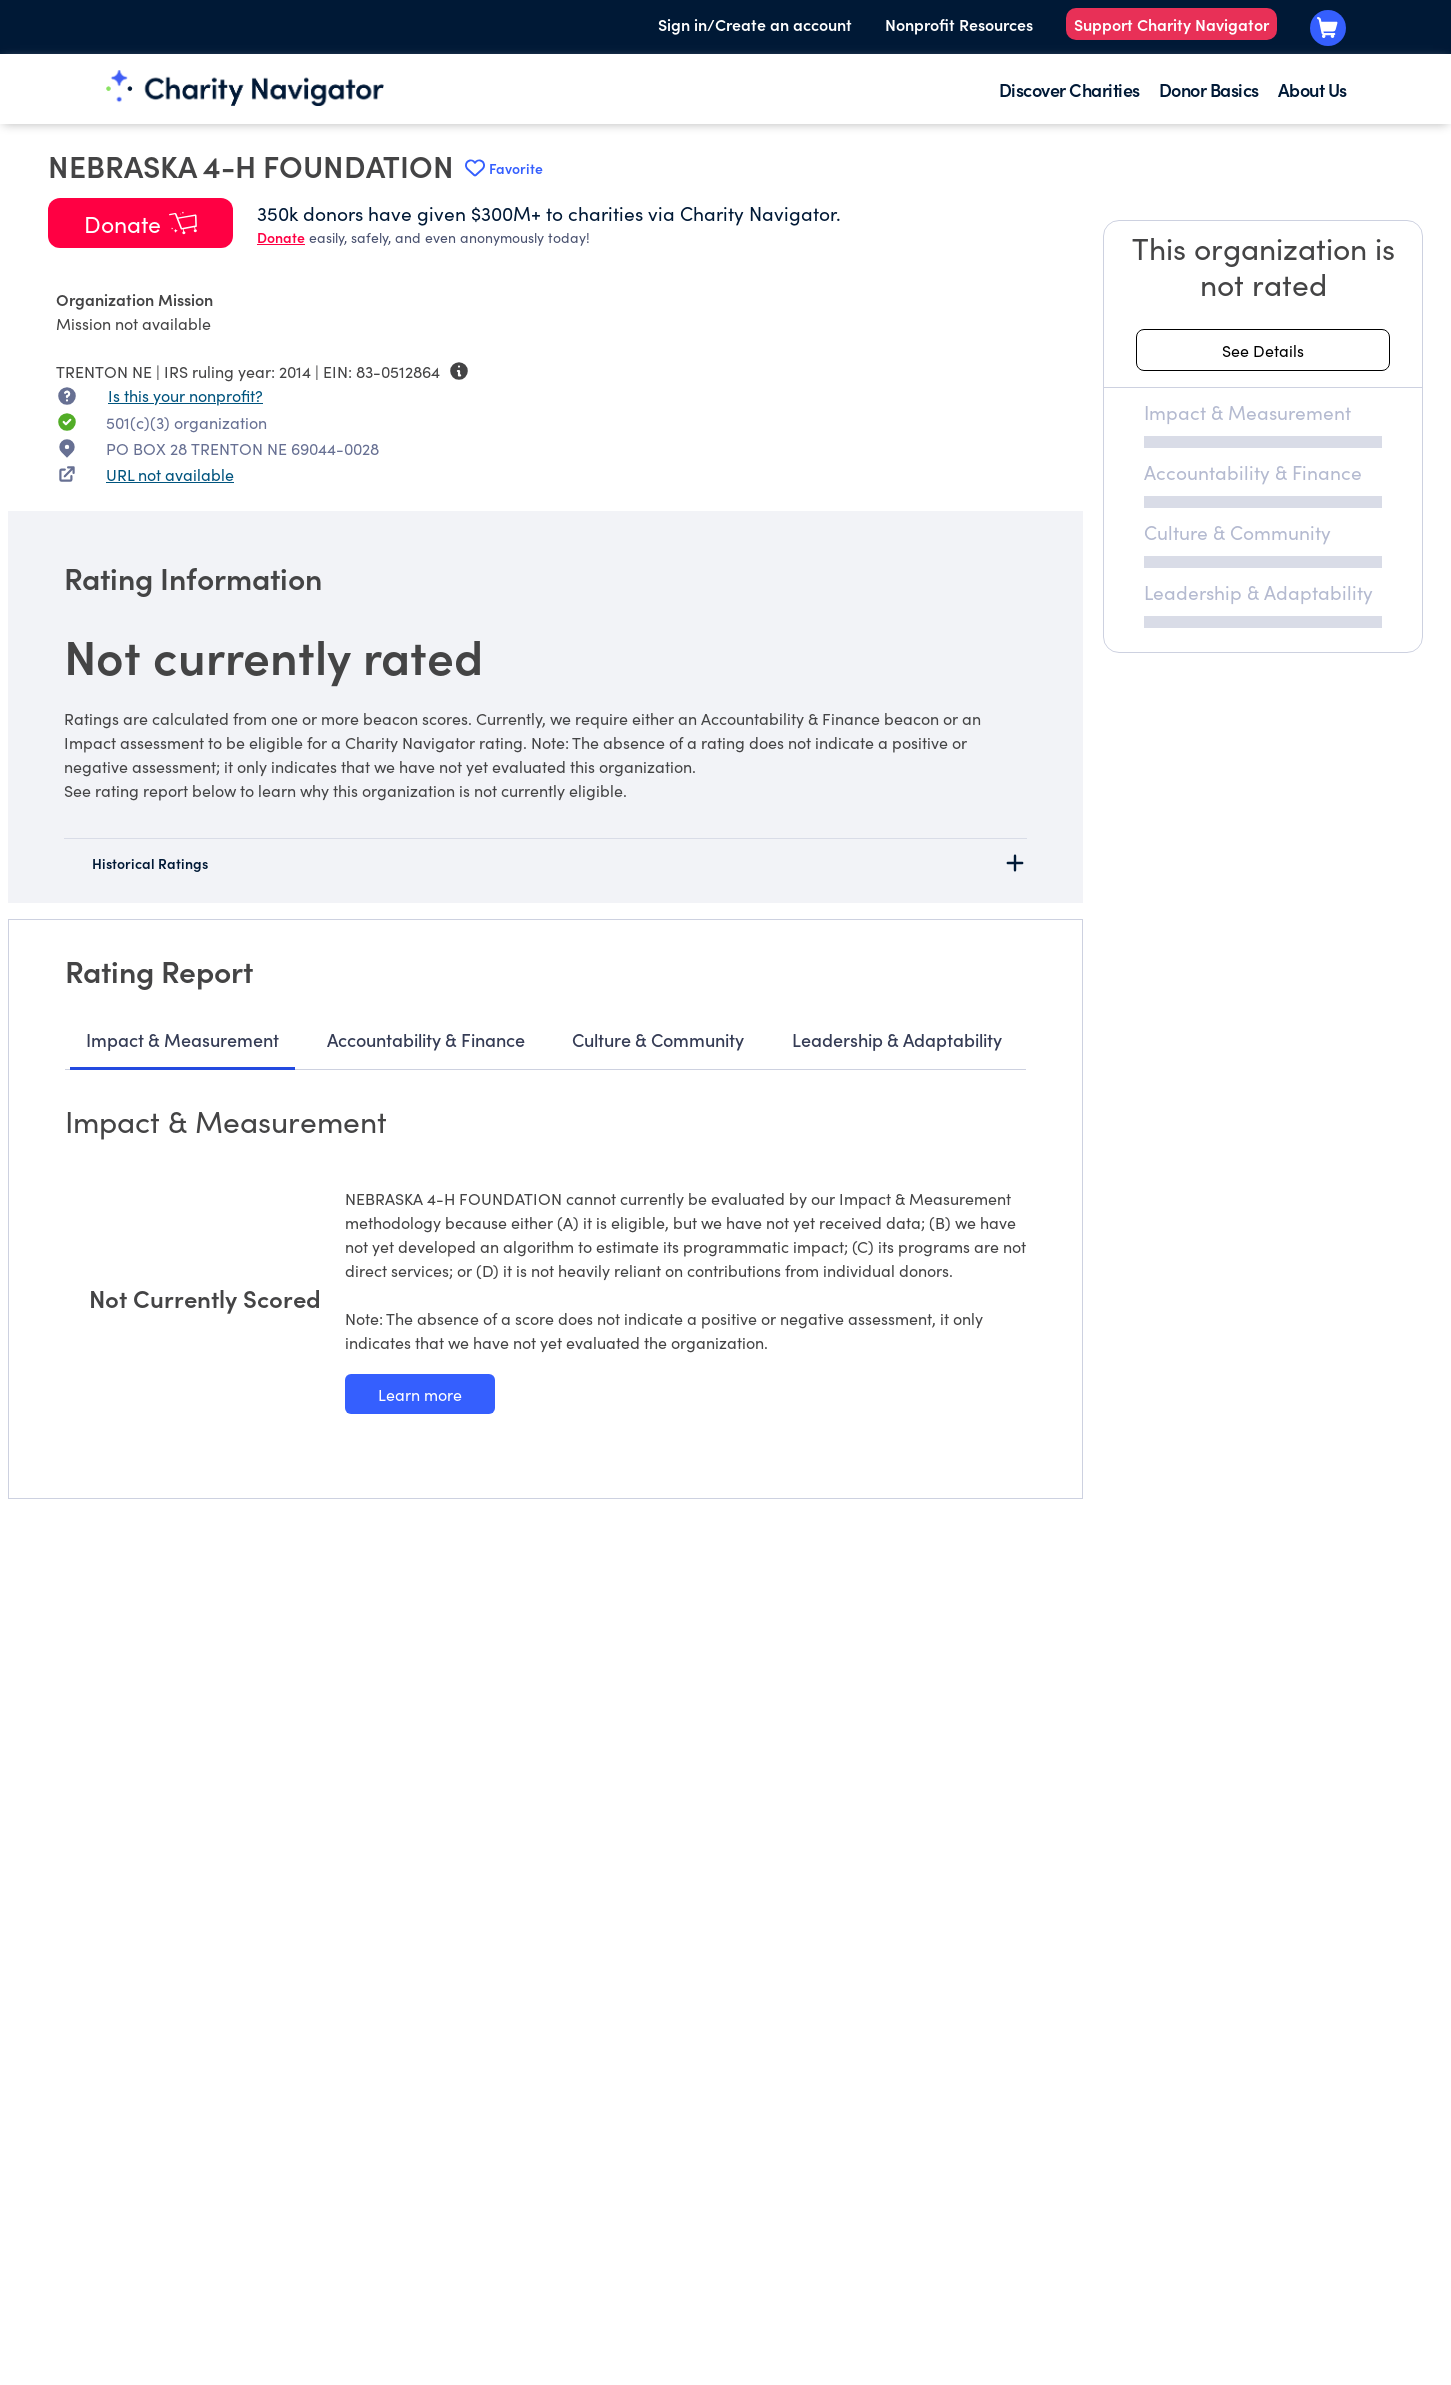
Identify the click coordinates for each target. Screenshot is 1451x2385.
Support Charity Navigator (1171, 24)
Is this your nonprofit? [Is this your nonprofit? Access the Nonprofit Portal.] (185, 395)
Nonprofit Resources (959, 24)
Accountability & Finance (426, 1039)
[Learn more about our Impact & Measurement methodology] (420, 1394)
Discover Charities (1069, 89)
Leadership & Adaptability (897, 1039)
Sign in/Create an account (755, 24)
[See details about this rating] (1263, 350)
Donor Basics (1209, 89)
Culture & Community (658, 1039)
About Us (1312, 89)
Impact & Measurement (182, 1039)
